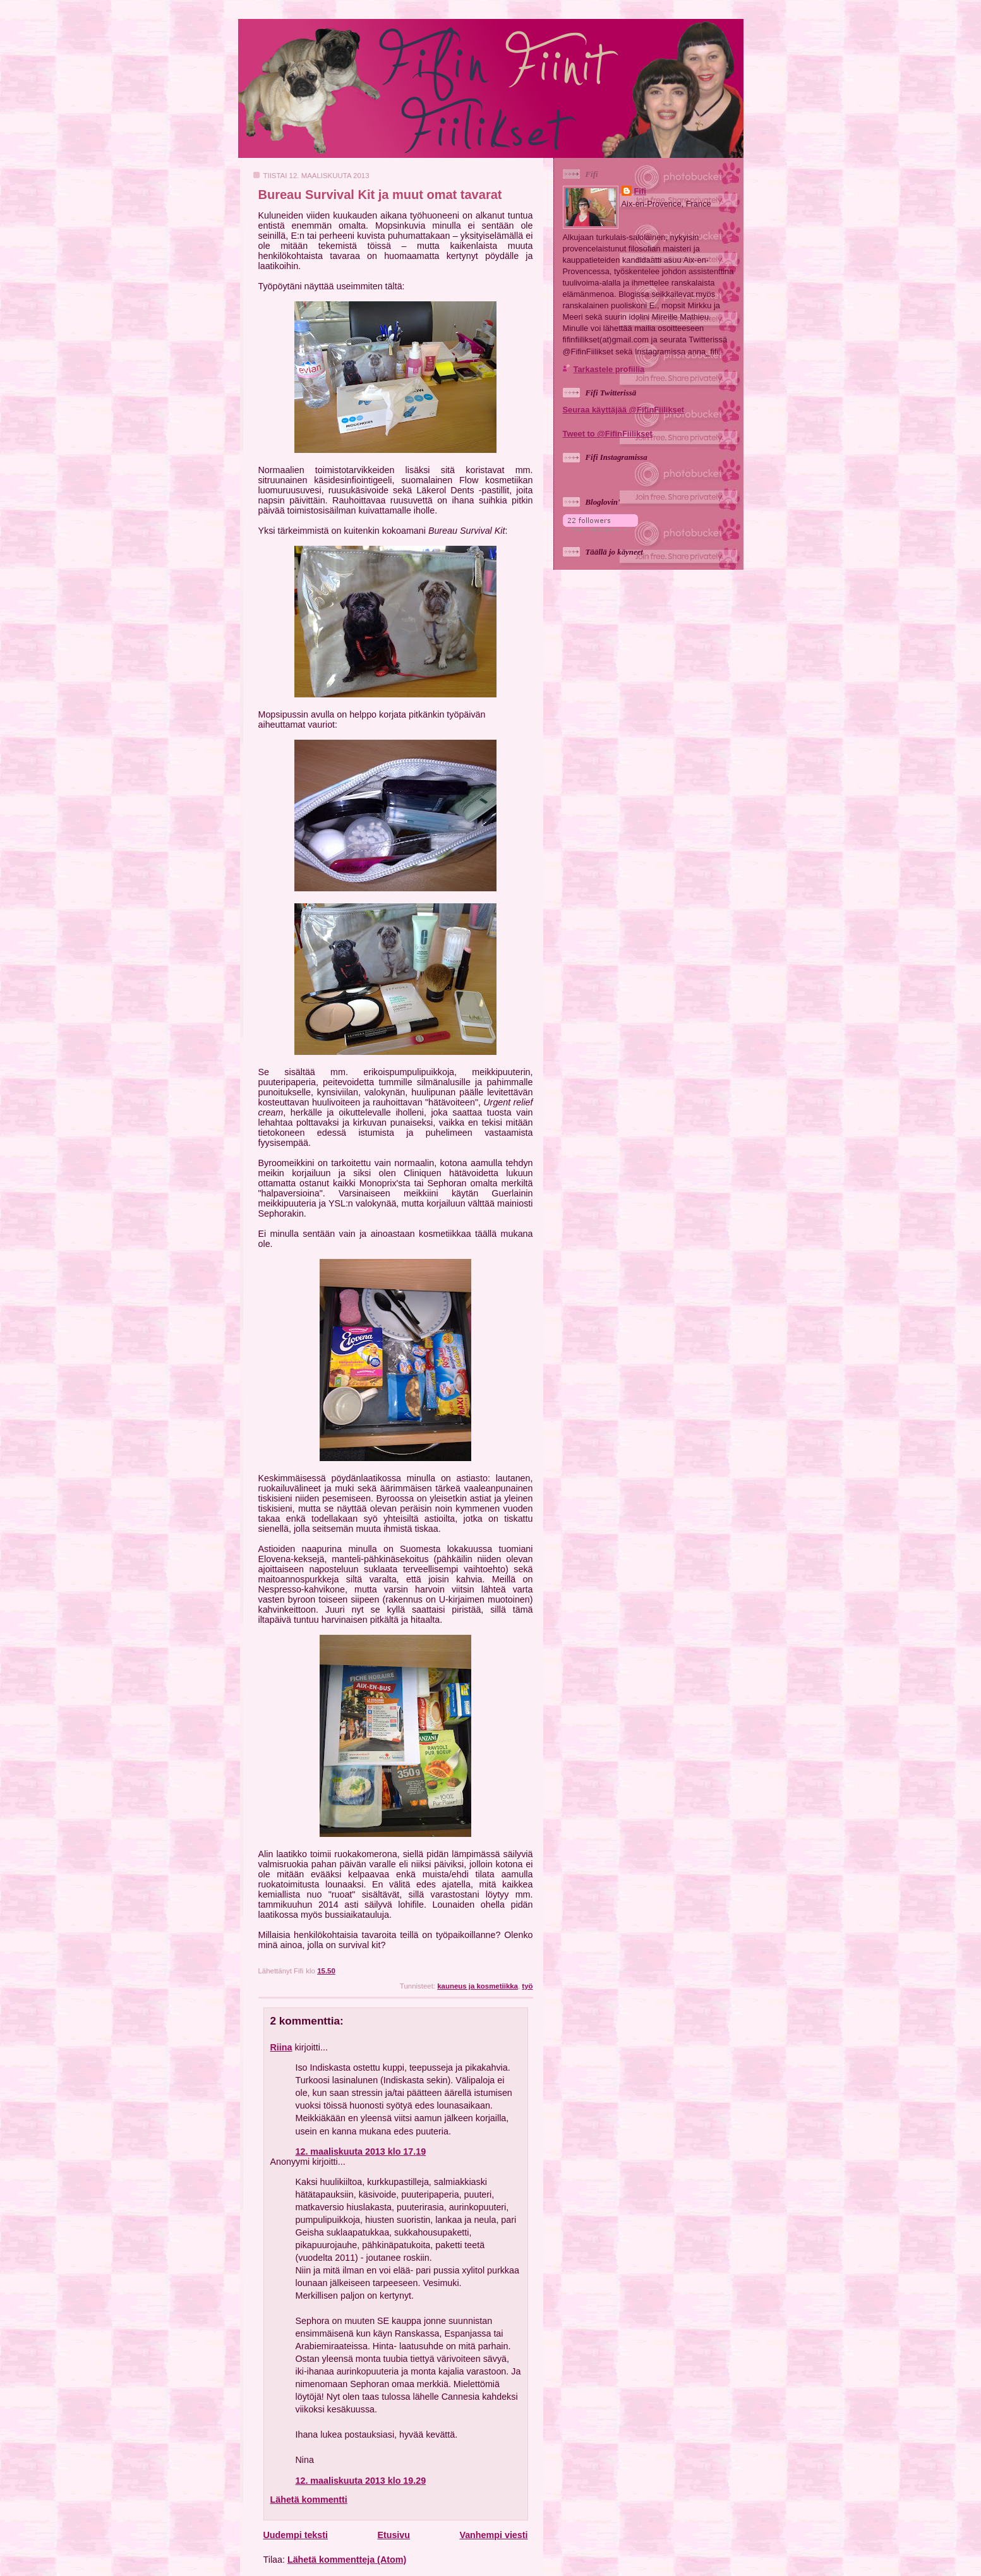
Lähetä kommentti (308, 2500)
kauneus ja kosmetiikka (477, 1986)
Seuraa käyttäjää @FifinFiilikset (624, 409)
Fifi (640, 191)
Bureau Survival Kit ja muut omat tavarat (380, 195)
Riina (281, 2047)
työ (527, 1986)
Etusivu (393, 2535)
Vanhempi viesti (493, 2535)
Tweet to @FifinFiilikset (608, 433)
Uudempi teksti (295, 2535)
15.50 (326, 1971)
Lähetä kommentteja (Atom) (346, 2560)
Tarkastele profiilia (609, 369)
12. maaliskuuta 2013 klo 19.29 (361, 2481)
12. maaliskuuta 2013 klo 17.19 (361, 2151)
